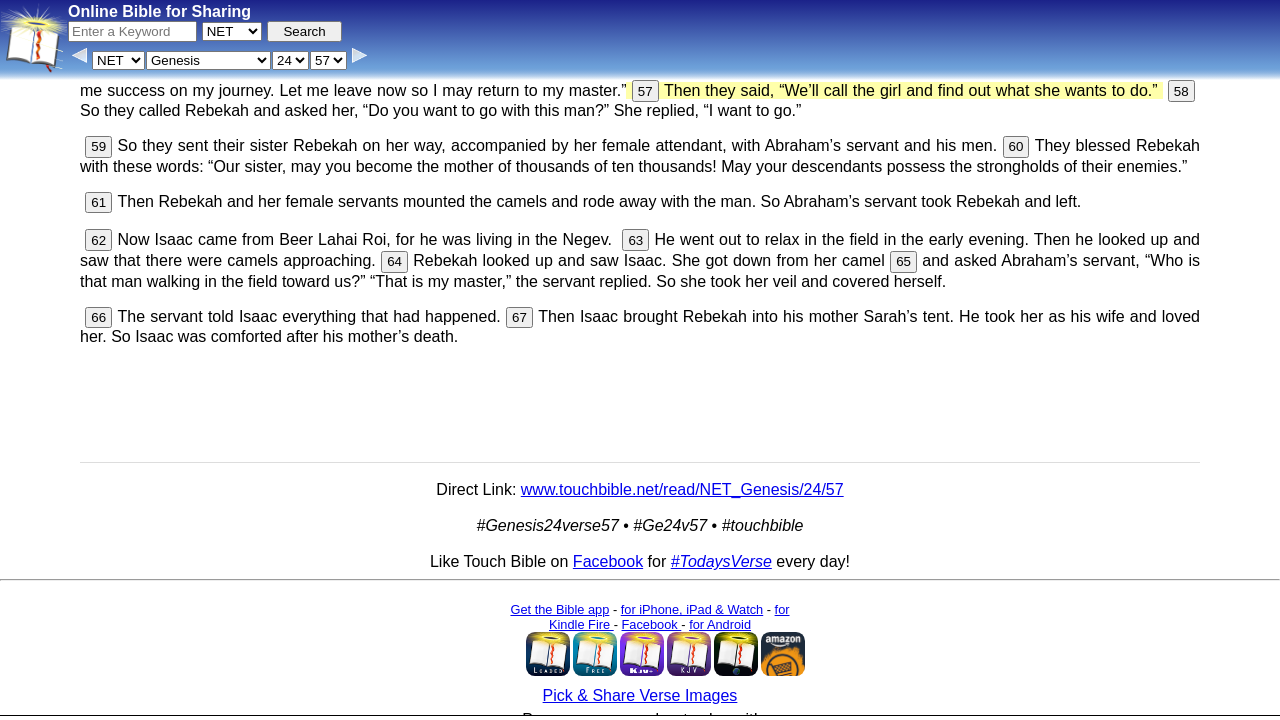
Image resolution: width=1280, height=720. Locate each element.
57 (645, 91)
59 (98, 146)
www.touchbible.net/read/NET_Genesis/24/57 (682, 489)
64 (394, 261)
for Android (720, 624)
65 (903, 261)
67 (519, 317)
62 (98, 240)
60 (1016, 146)
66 (98, 317)
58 (1181, 91)
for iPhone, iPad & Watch (692, 609)
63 (635, 240)
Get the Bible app (559, 609)
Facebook (608, 561)
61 (98, 202)
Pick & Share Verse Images (640, 695)
